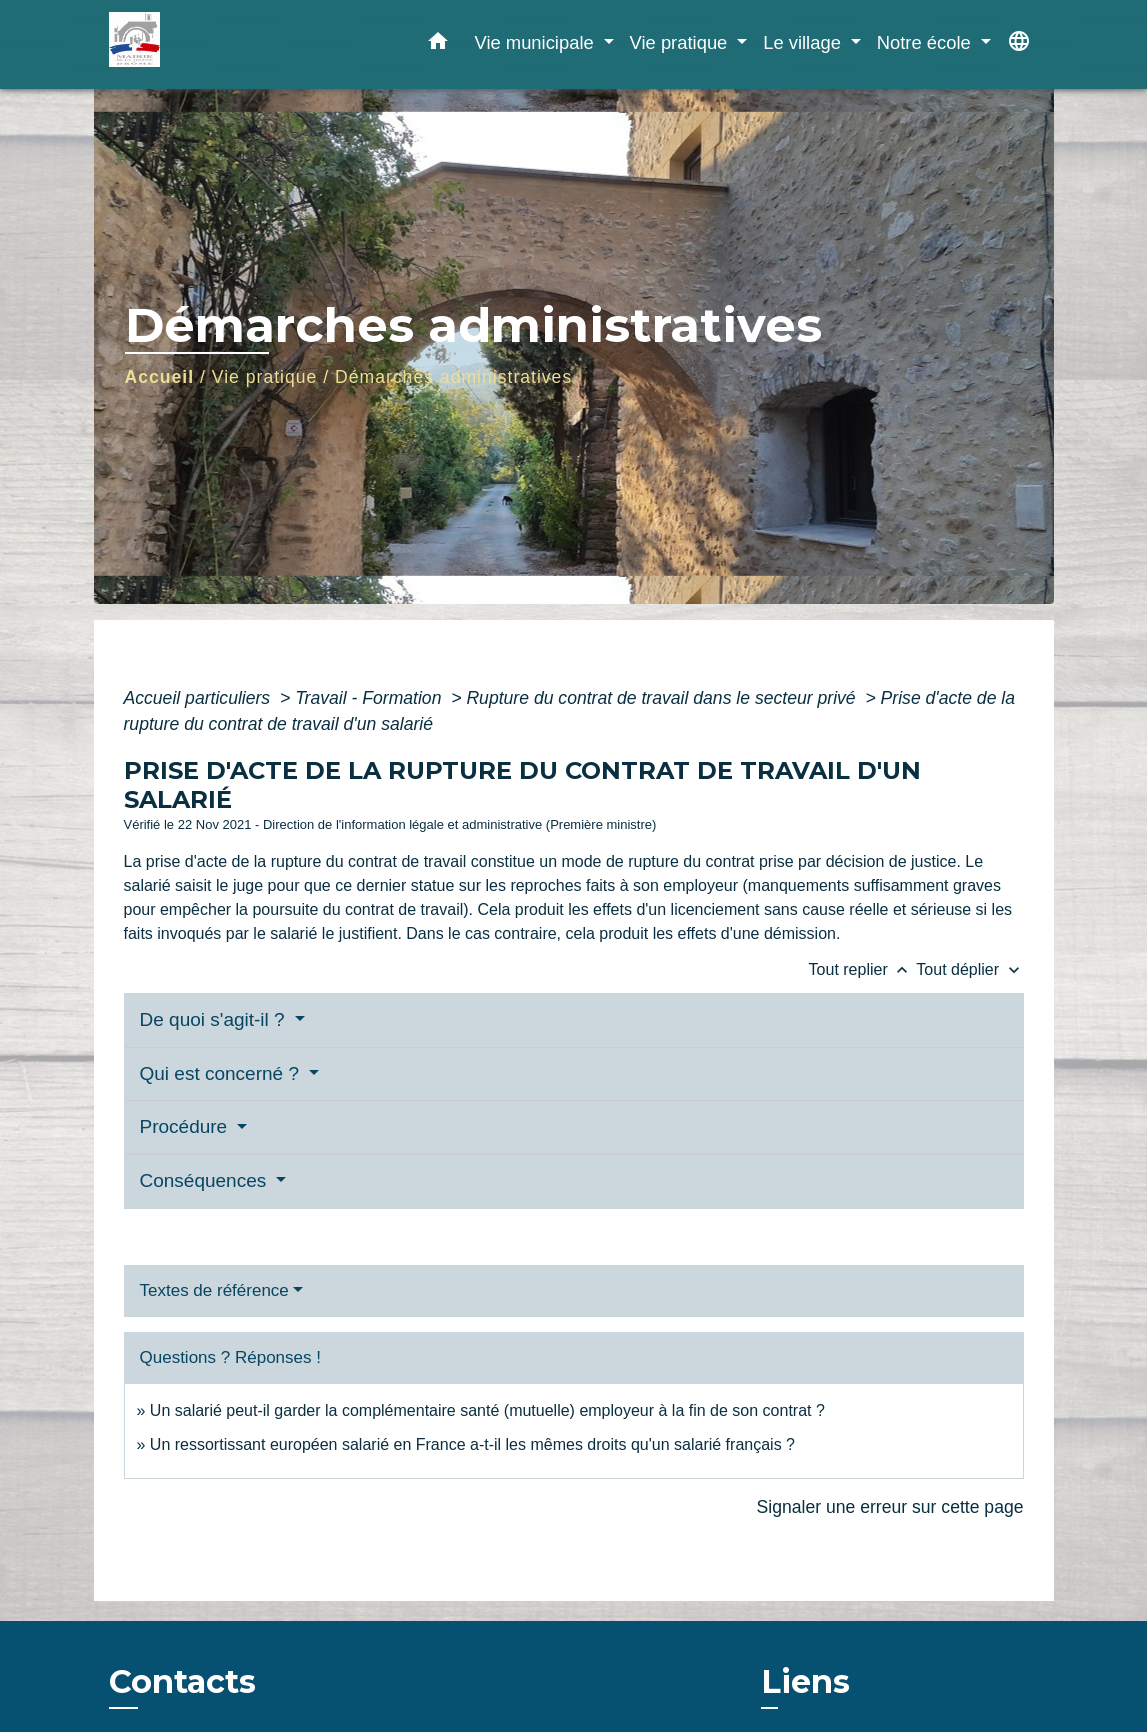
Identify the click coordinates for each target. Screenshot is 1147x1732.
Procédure (186, 1126)
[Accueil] (234, 44)
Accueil (160, 377)
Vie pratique (265, 377)
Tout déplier (969, 969)
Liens (805, 1681)
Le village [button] (804, 42)
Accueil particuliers (200, 698)
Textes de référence (214, 1290)
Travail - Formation (370, 698)
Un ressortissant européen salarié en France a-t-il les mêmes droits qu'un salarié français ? (472, 1444)
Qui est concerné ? (222, 1073)
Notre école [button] (926, 42)
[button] (438, 45)
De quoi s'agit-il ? (215, 1019)
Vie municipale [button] (536, 42)
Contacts (182, 1682)
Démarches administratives (453, 377)
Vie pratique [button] (681, 42)
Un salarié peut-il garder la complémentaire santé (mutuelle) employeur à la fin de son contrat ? (487, 1410)
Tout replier (863, 969)
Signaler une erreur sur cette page (890, 1507)
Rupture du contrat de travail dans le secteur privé (663, 698)
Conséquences (206, 1180)
